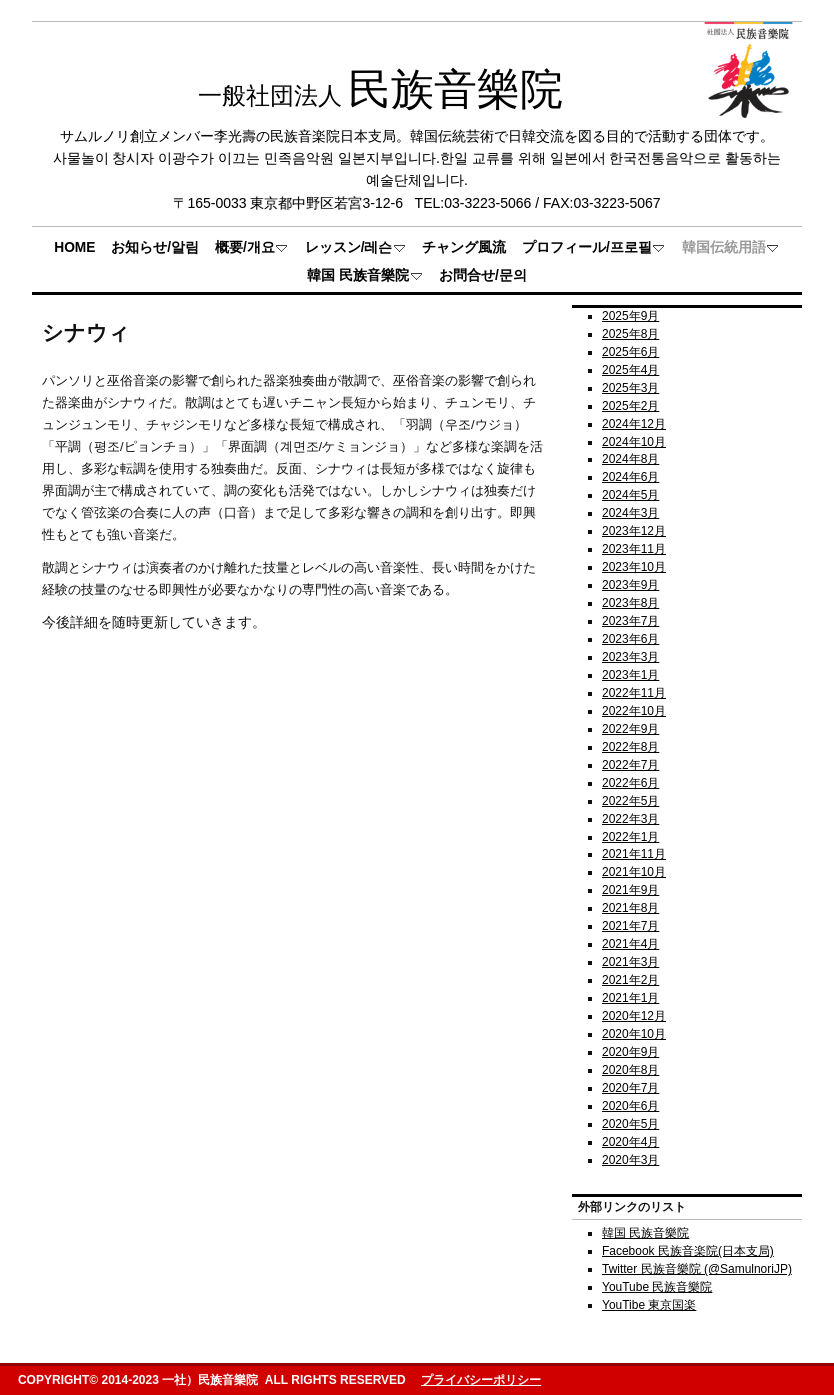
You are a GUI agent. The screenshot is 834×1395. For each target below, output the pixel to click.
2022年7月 (630, 765)
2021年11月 (634, 854)
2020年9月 (630, 1052)
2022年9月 (630, 729)
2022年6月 (630, 783)
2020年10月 (634, 1034)
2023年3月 (630, 657)
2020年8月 (630, 1070)
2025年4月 (630, 370)
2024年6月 (630, 477)
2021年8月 (630, 908)
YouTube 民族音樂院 (657, 1287)
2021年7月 (630, 926)
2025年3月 (630, 388)
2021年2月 (630, 980)
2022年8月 (630, 747)
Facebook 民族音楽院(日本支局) (688, 1251)
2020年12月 (634, 1016)
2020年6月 (630, 1106)
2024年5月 (630, 495)
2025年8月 (630, 334)
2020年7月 (630, 1088)
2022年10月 (634, 711)
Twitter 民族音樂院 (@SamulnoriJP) (697, 1269)
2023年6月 (630, 639)
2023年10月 (634, 567)
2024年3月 (630, 513)
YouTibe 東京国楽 (649, 1305)
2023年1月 (630, 675)
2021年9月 (630, 890)
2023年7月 (630, 621)
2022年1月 (630, 837)
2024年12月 (634, 424)
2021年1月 (630, 998)
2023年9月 (630, 585)
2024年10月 (634, 442)
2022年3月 (630, 819)
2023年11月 (634, 549)
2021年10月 (634, 872)
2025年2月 (630, 406)
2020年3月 (630, 1160)
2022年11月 (634, 693)
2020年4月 (630, 1142)
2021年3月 (630, 962)
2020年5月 (630, 1124)
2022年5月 (630, 801)
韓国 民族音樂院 (645, 1233)
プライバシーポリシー (481, 1380)
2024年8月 (630, 459)
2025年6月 (630, 352)
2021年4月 (630, 944)
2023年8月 (630, 603)
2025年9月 (630, 316)
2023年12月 (634, 531)
